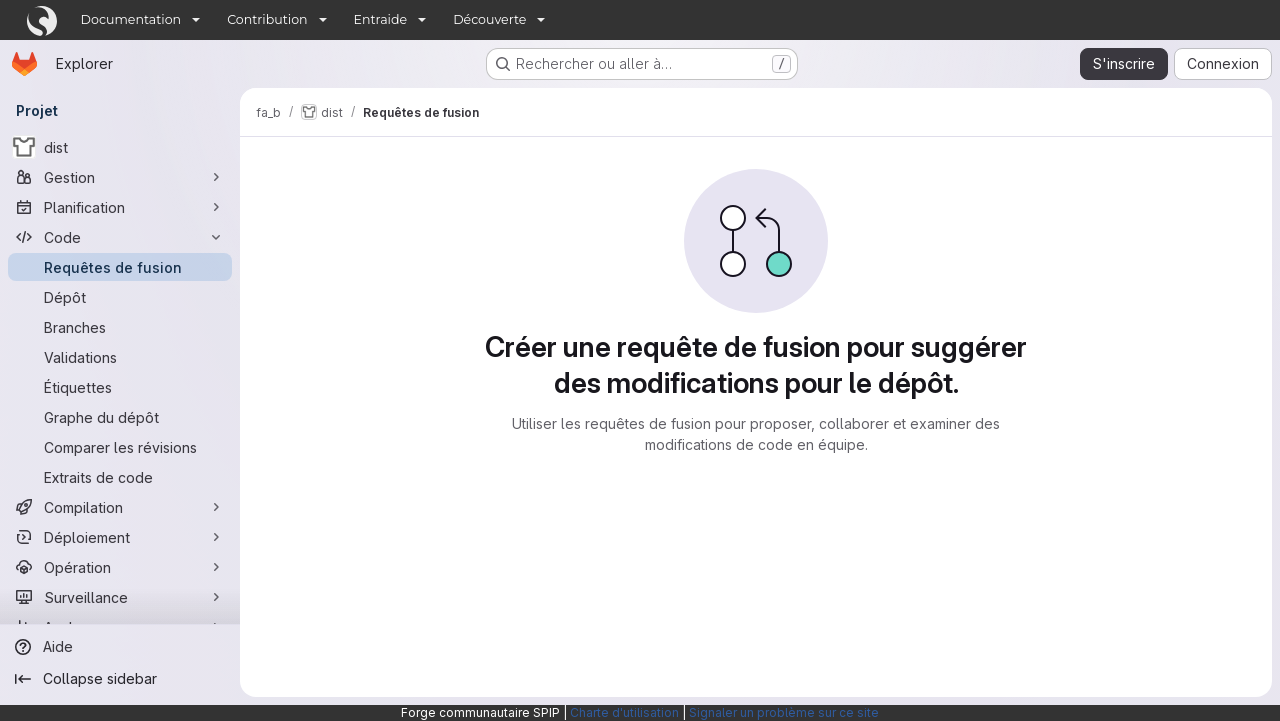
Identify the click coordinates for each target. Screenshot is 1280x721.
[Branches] (120, 327)
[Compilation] (120, 507)
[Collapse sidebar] (120, 679)
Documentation (131, 19)
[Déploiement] (120, 537)
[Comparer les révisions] (120, 447)
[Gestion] (120, 177)
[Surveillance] (120, 597)
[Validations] (120, 357)
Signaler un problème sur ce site (784, 712)
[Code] (120, 237)
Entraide (381, 19)
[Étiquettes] (120, 387)
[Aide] (120, 647)
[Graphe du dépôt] (120, 417)
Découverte (489, 19)
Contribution (267, 19)
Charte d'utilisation (624, 712)
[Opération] (120, 567)
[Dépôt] (120, 297)
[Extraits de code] (120, 477)
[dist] (120, 147)
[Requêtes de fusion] (120, 267)
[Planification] (120, 207)
